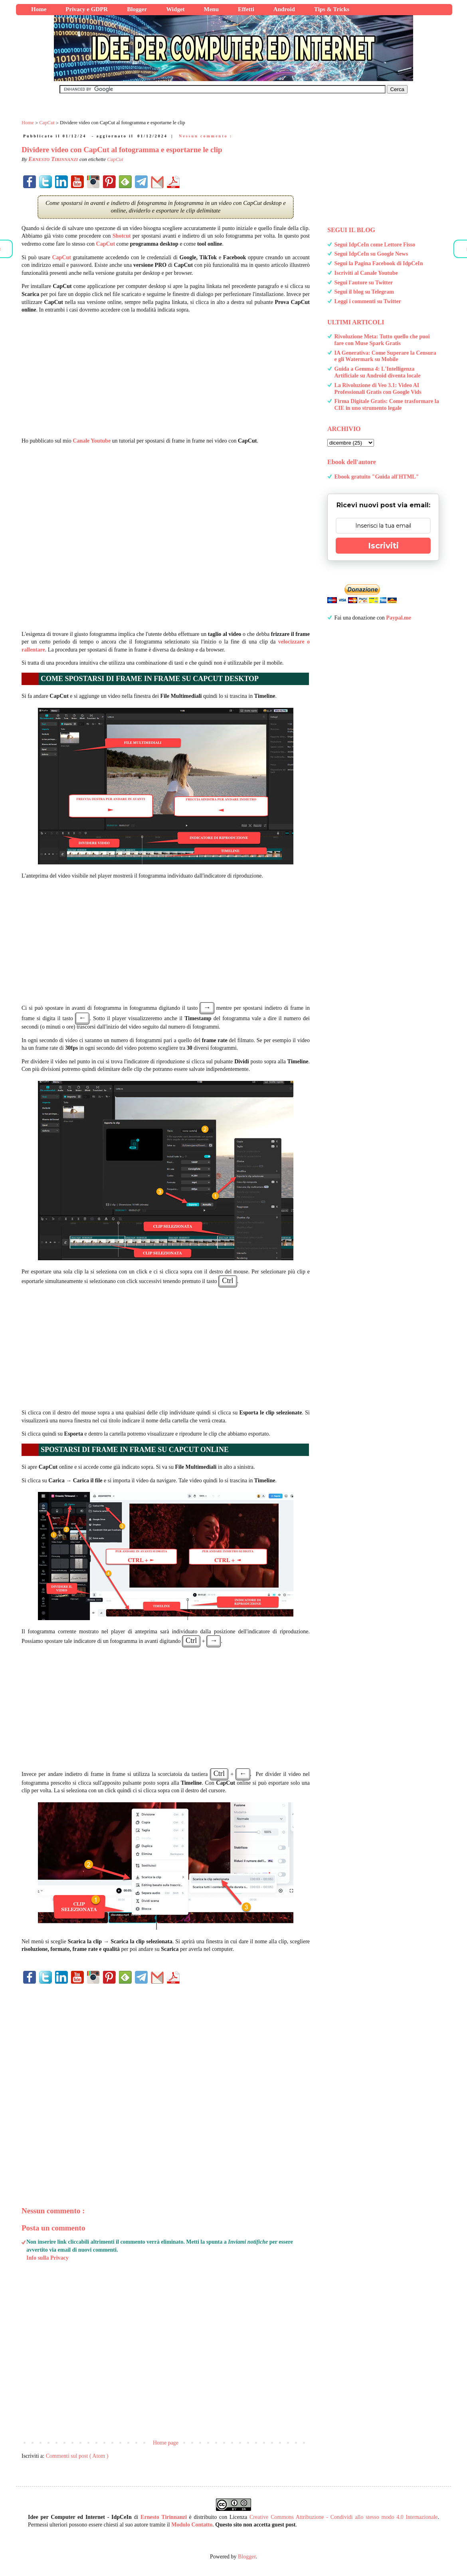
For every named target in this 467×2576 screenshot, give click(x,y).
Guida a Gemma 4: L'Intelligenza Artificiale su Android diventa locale (377, 372)
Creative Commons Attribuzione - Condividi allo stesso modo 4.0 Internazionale (343, 2517)
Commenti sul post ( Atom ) (77, 2456)
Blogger (246, 2557)
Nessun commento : (205, 136)
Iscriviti (383, 545)
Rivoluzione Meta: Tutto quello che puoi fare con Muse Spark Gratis (382, 340)
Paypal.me (398, 618)
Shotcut (122, 236)
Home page (165, 2443)
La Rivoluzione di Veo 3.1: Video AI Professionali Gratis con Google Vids (377, 388)
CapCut (115, 159)
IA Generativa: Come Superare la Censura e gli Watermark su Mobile (385, 356)
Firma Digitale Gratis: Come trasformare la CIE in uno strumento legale (386, 404)
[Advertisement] (166, 375)
